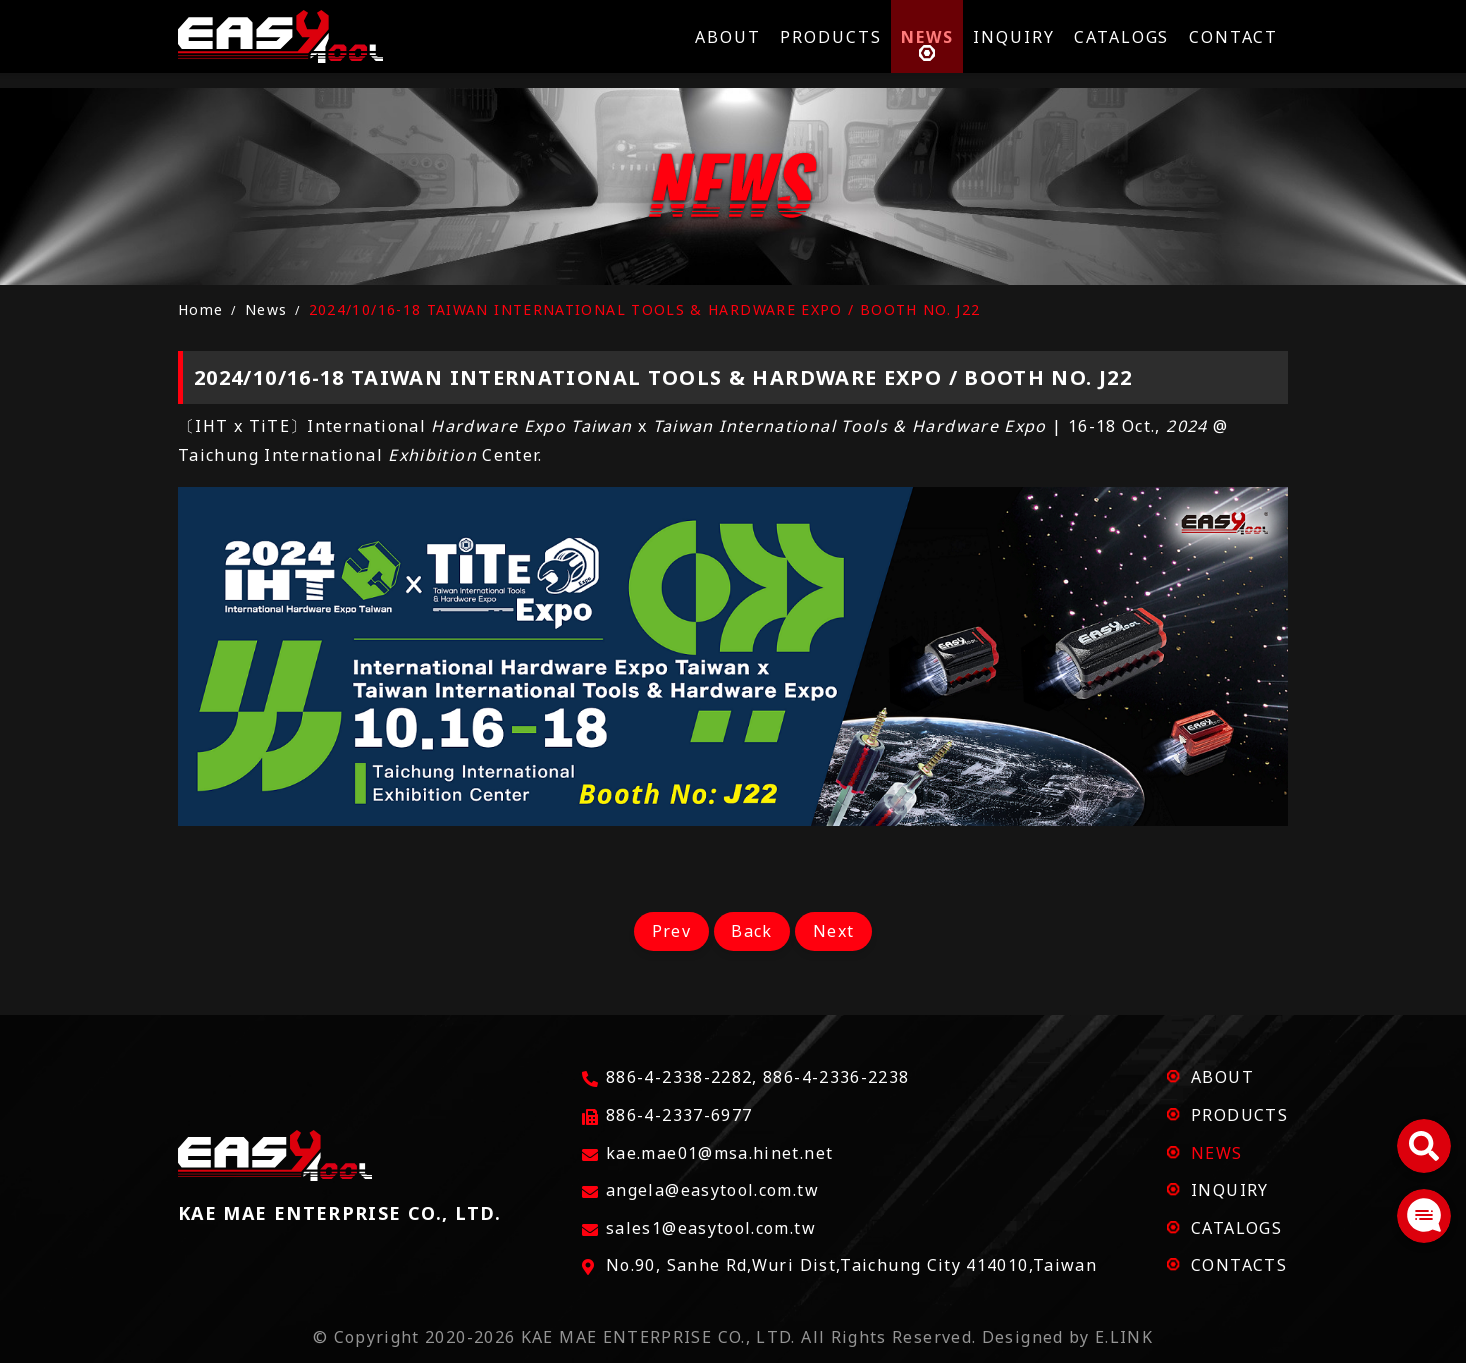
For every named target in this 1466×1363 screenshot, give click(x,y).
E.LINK (1124, 1337)
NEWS (1216, 1153)
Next (838, 931)
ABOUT (1222, 1077)
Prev (665, 931)
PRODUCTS (1239, 1115)
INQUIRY (1230, 1190)
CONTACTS (1239, 1265)
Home (200, 309)
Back (751, 931)
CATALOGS (1236, 1228)
